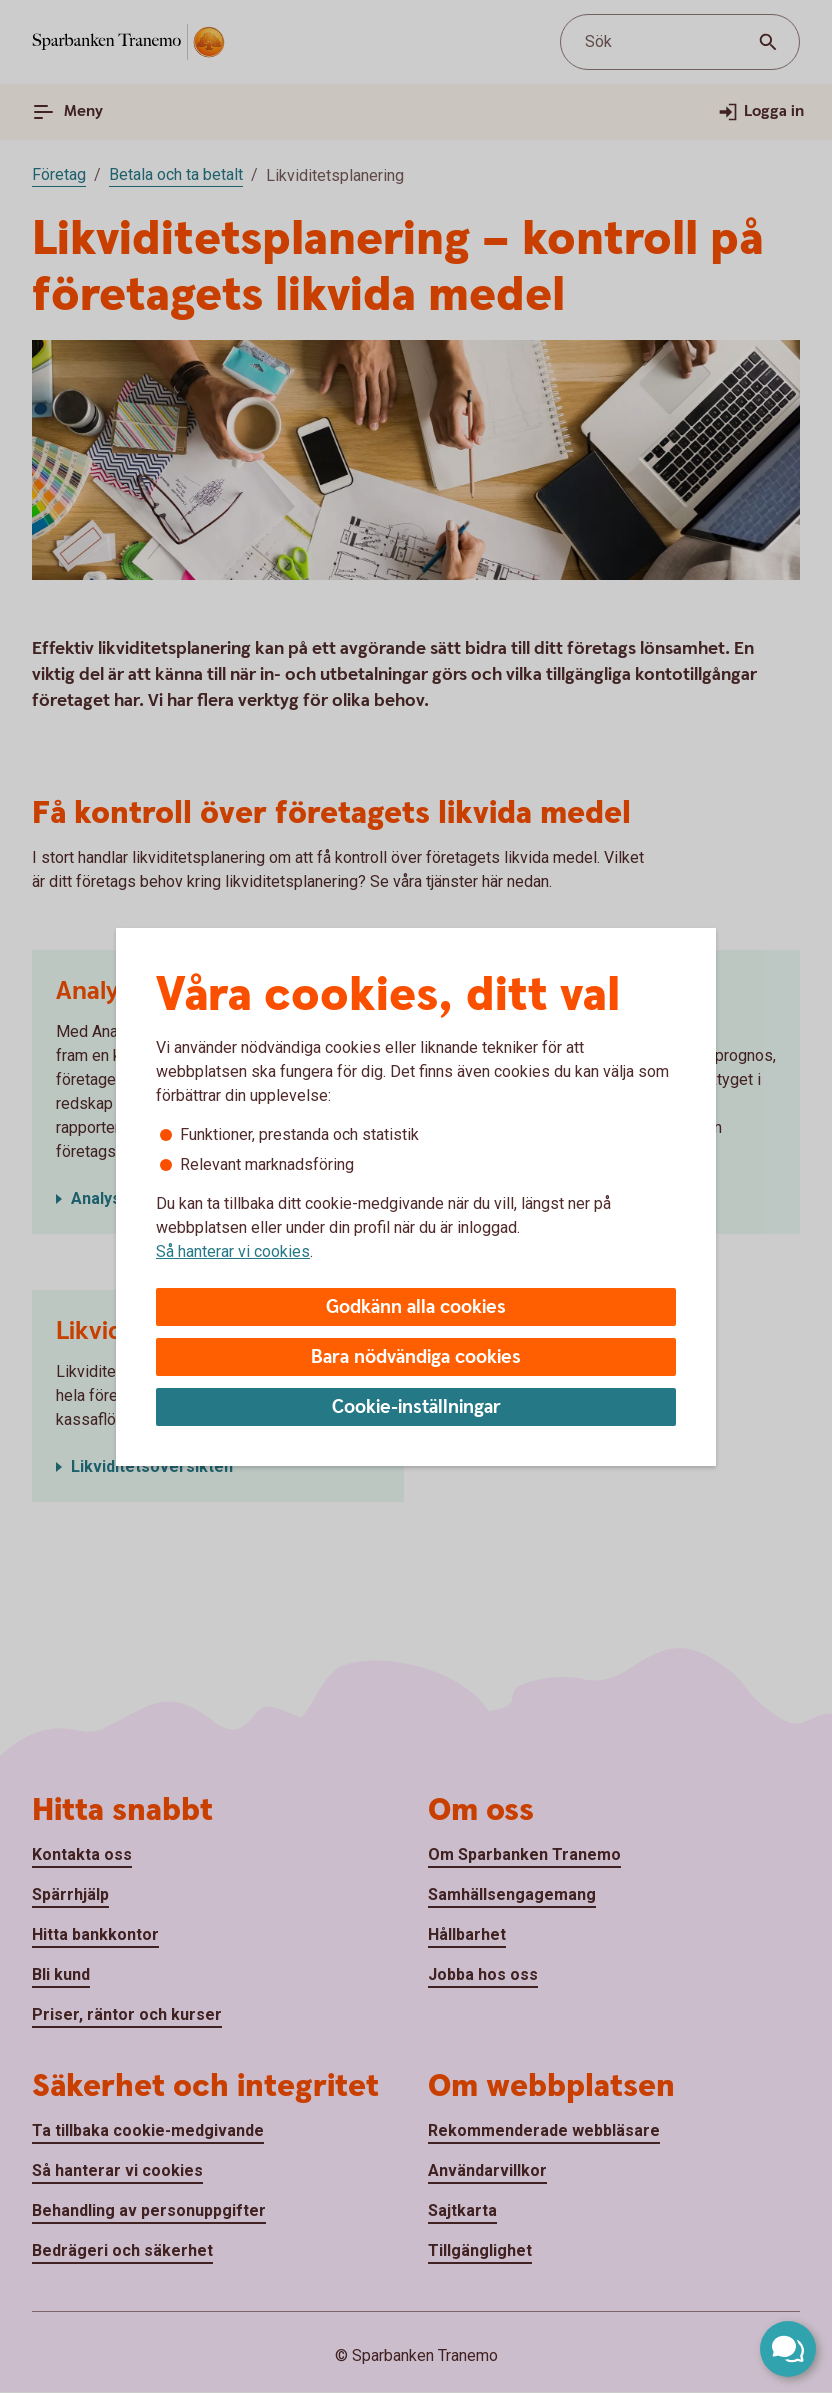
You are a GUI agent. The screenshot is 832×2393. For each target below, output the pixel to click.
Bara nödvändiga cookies (416, 1357)
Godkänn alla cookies (416, 1307)
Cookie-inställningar (416, 1407)
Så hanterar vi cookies (233, 1251)
